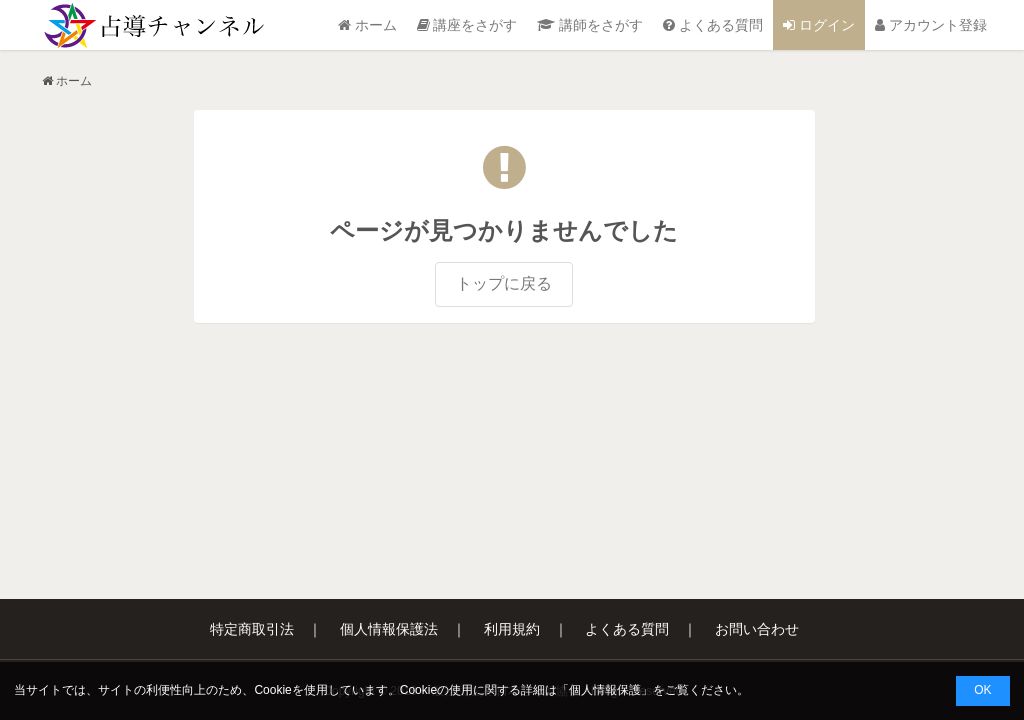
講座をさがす (467, 25)
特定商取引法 (252, 629)
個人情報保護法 (389, 629)
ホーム (367, 25)
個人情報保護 (605, 690)
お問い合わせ (757, 629)
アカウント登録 (931, 25)
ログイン (819, 25)
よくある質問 (713, 25)
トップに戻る (504, 283)
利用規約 (512, 629)
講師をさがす (590, 25)
